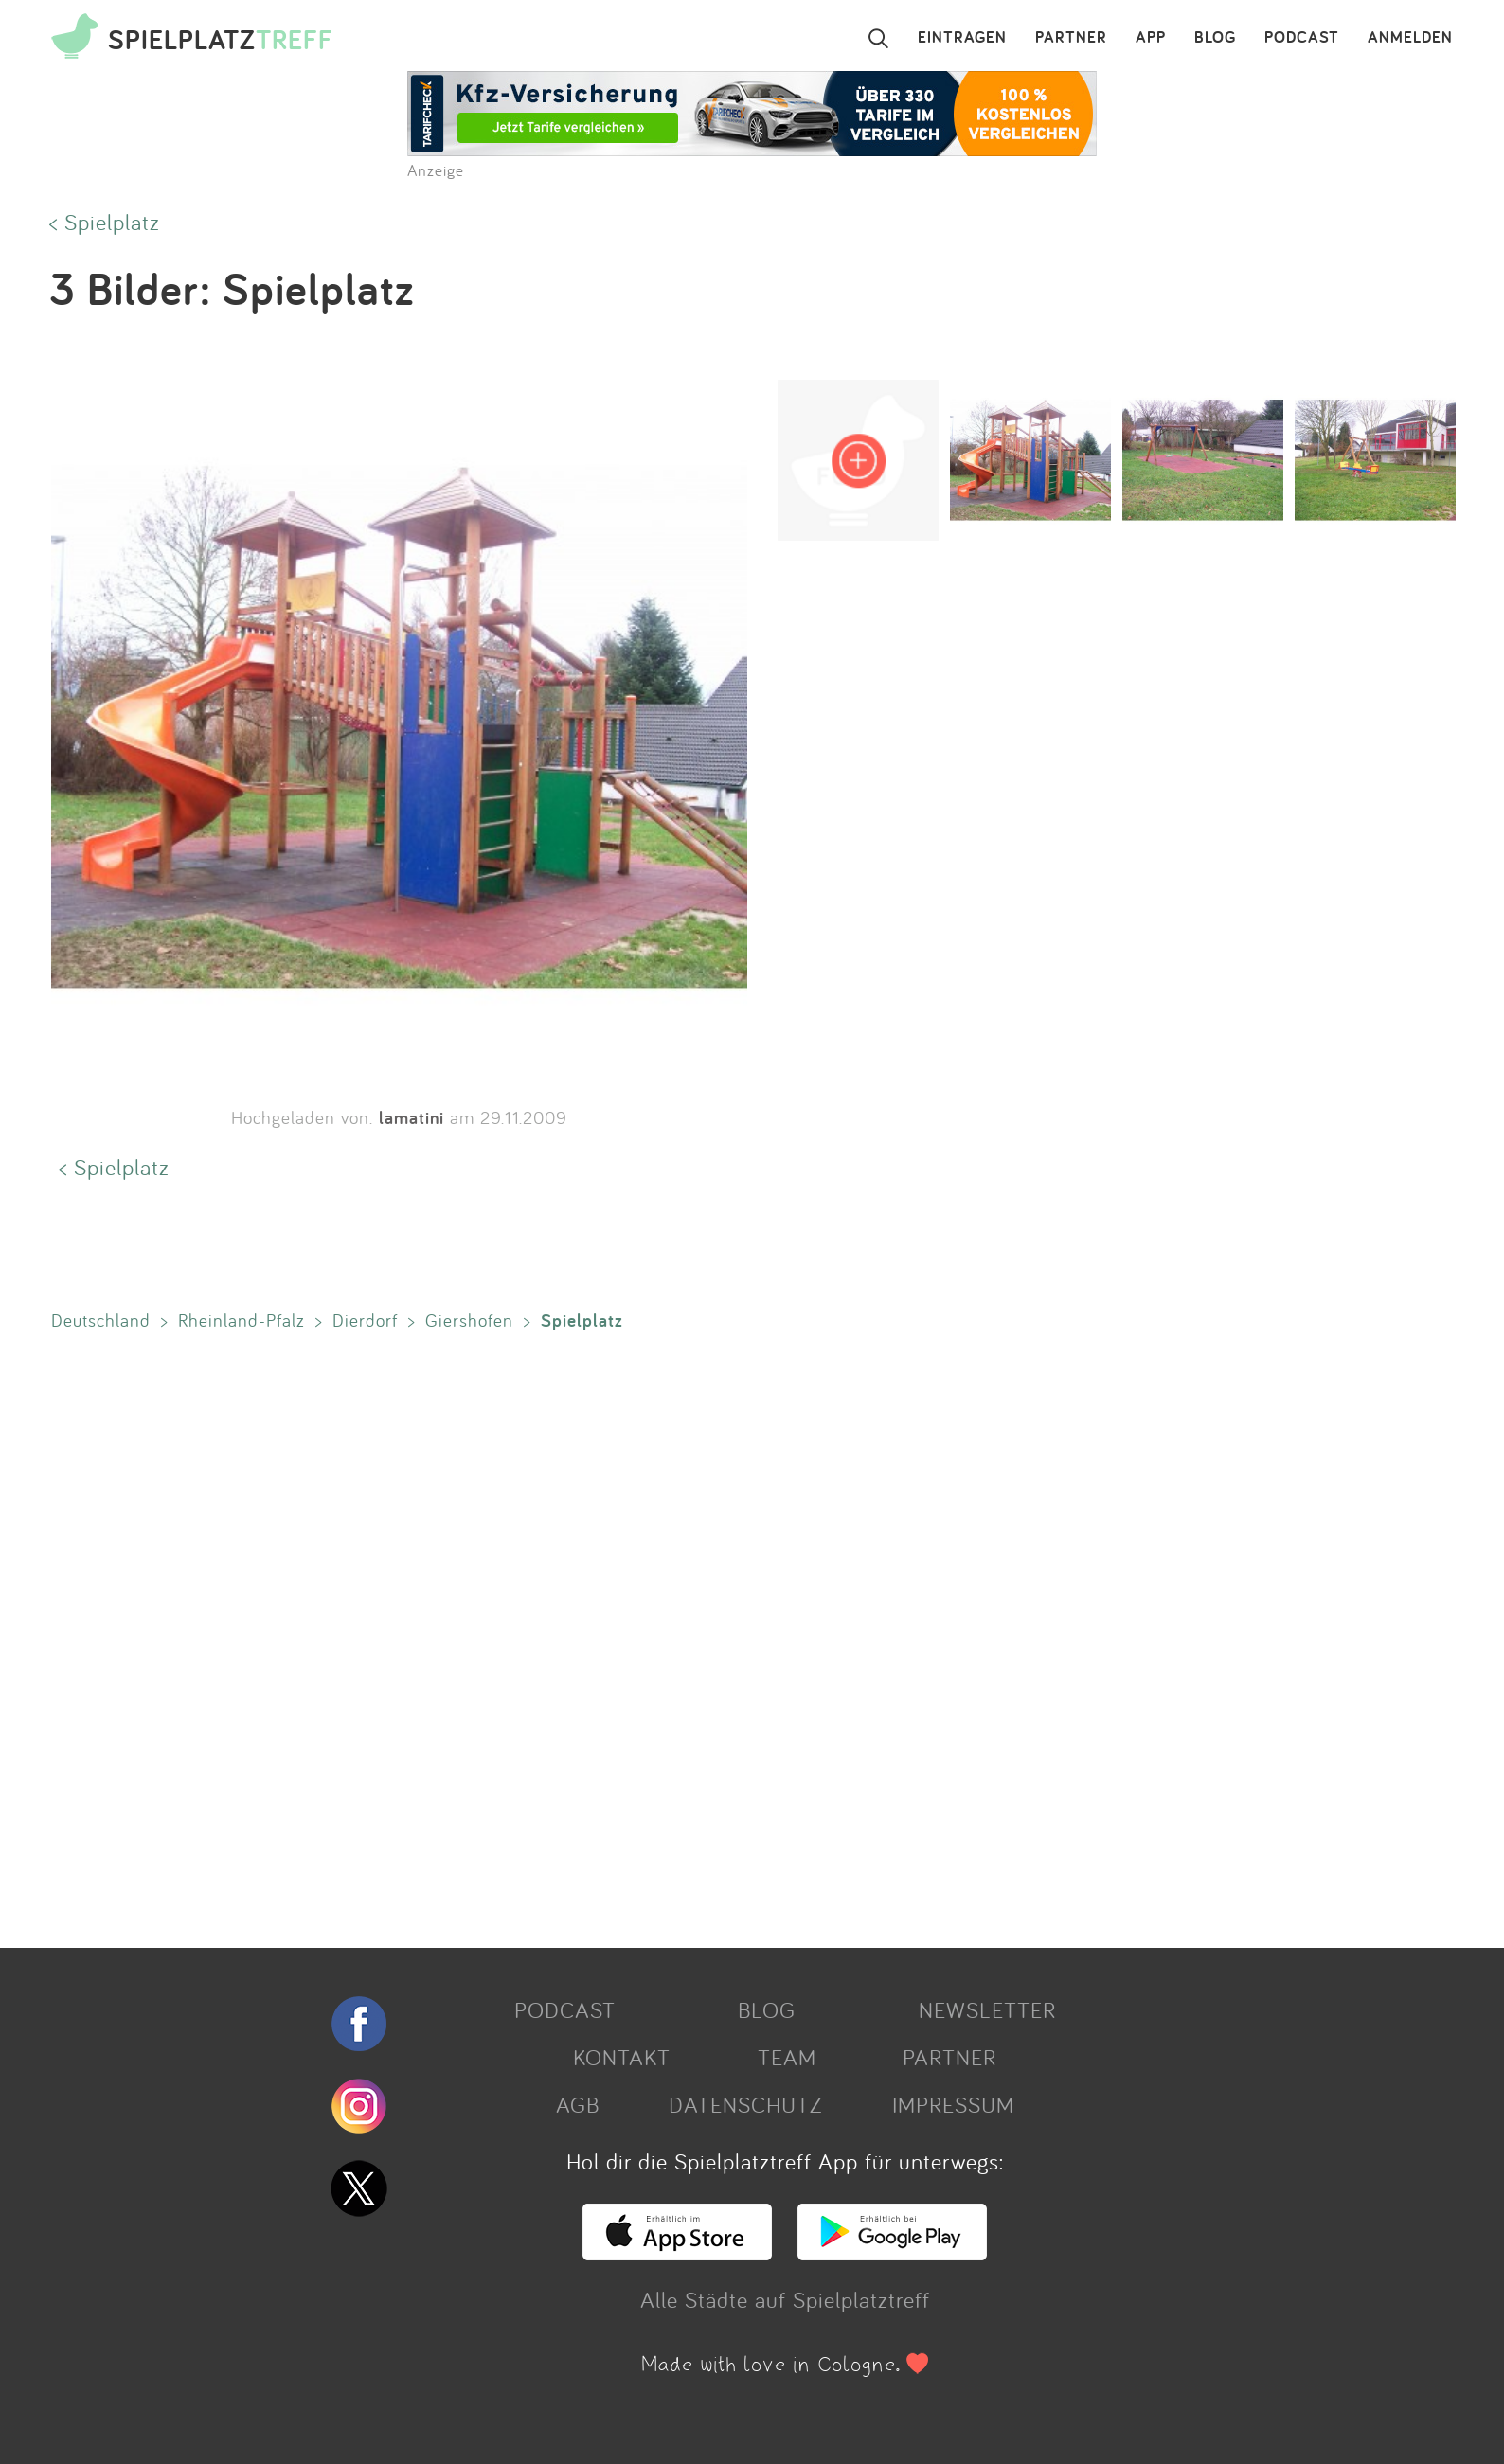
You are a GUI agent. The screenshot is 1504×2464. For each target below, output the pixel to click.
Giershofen (469, 1320)
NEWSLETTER (987, 2009)
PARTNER (1071, 37)
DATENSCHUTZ (745, 2104)
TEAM (787, 2057)
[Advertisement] (610, 1635)
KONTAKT (622, 2057)
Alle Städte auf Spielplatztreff (785, 2299)
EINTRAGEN (962, 37)
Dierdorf (365, 1320)
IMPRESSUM (953, 2104)
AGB (578, 2104)
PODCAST (1301, 37)
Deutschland (101, 1320)
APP (1151, 37)
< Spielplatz (104, 221)
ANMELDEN (1410, 37)
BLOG (1215, 37)
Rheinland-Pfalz (241, 1320)
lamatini (411, 1117)
